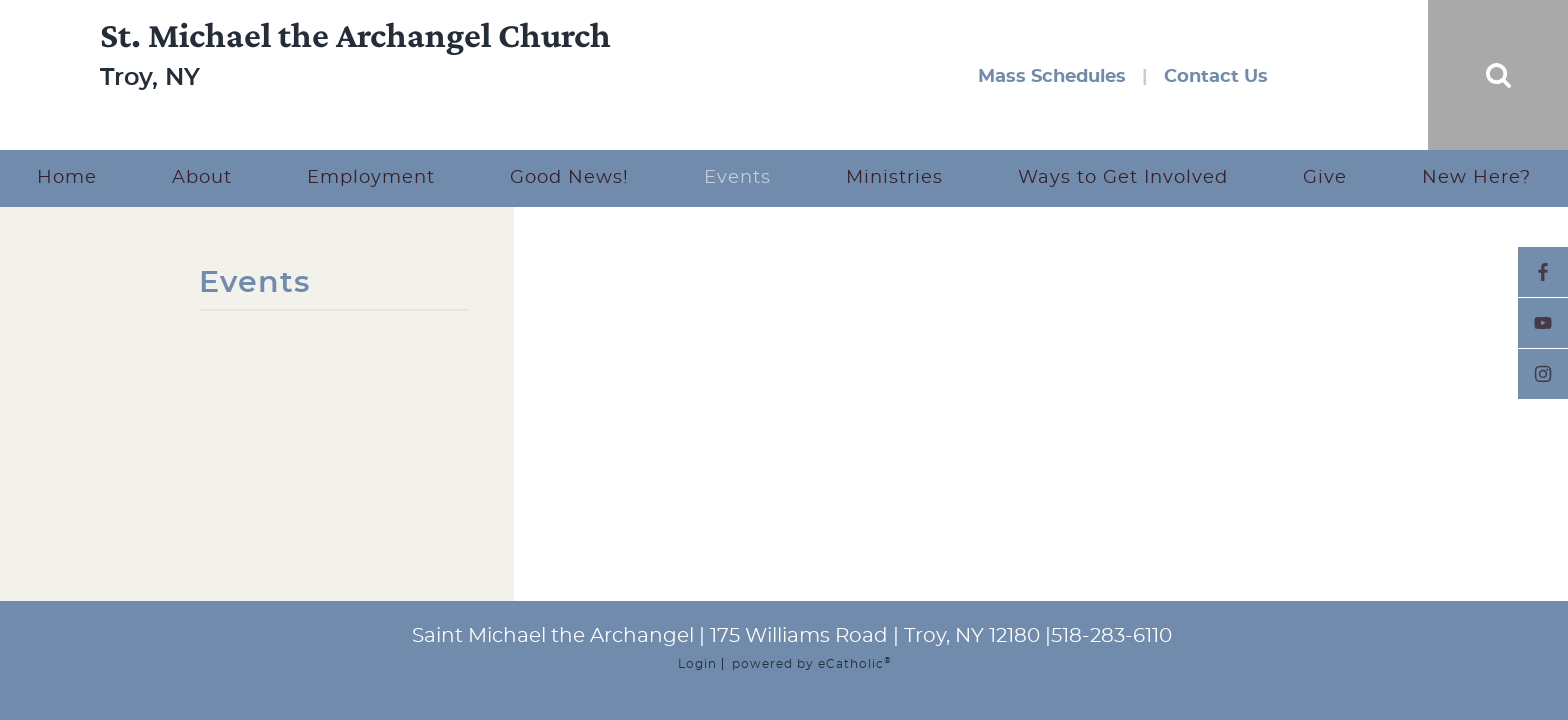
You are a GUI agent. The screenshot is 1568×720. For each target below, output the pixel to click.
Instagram (1543, 374)
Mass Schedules (1052, 76)
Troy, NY (150, 100)
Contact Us (1216, 76)
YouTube (1543, 323)
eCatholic (854, 664)
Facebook (1543, 272)
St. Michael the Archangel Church (355, 57)
